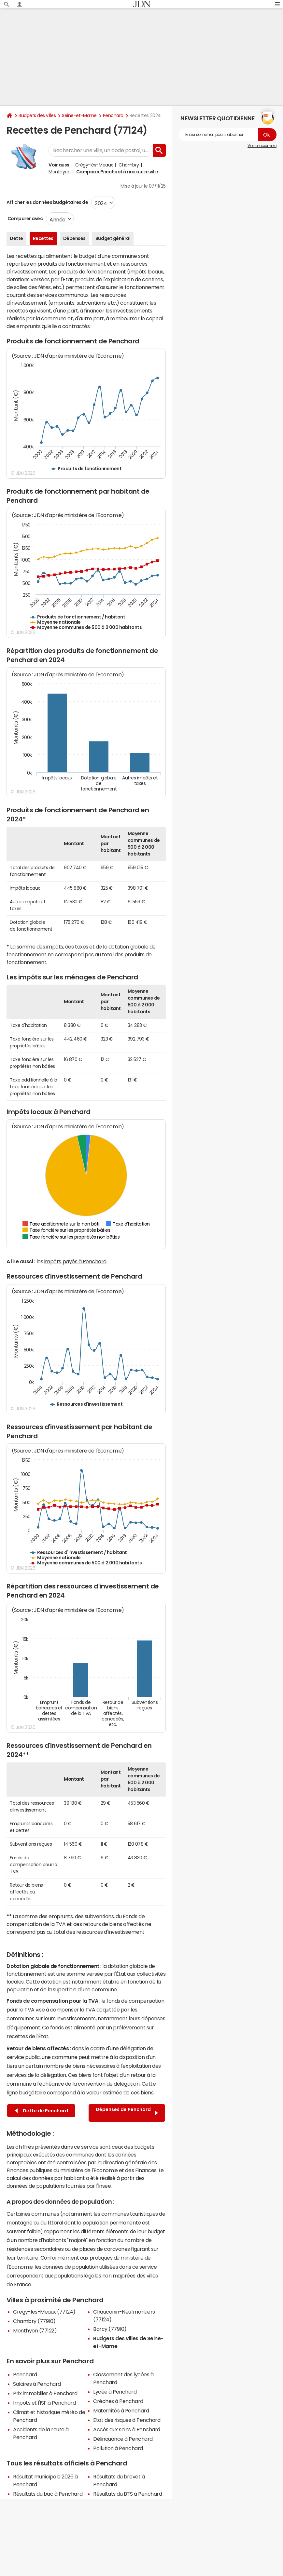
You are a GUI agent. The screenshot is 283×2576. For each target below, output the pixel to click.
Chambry (129, 165)
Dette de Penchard (41, 2110)
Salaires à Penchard (37, 2383)
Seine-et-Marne (79, 115)
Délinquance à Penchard (122, 2438)
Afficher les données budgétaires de (47, 202)
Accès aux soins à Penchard (126, 2429)
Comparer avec (25, 218)
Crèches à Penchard (118, 2401)
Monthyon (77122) (35, 2330)
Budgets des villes (37, 115)
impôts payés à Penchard (75, 1261)
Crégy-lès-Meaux (94, 165)
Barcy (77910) (110, 2328)
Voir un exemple (262, 146)
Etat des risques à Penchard (126, 2420)
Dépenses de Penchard (127, 2112)
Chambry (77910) (34, 2321)
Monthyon (59, 171)
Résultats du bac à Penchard (47, 2493)
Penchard (113, 115)
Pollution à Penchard (118, 2448)
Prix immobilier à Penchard (45, 2393)
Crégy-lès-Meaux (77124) (44, 2311)
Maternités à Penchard (121, 2410)
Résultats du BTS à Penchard (127, 2493)
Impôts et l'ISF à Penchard (44, 2402)
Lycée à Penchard (114, 2391)
